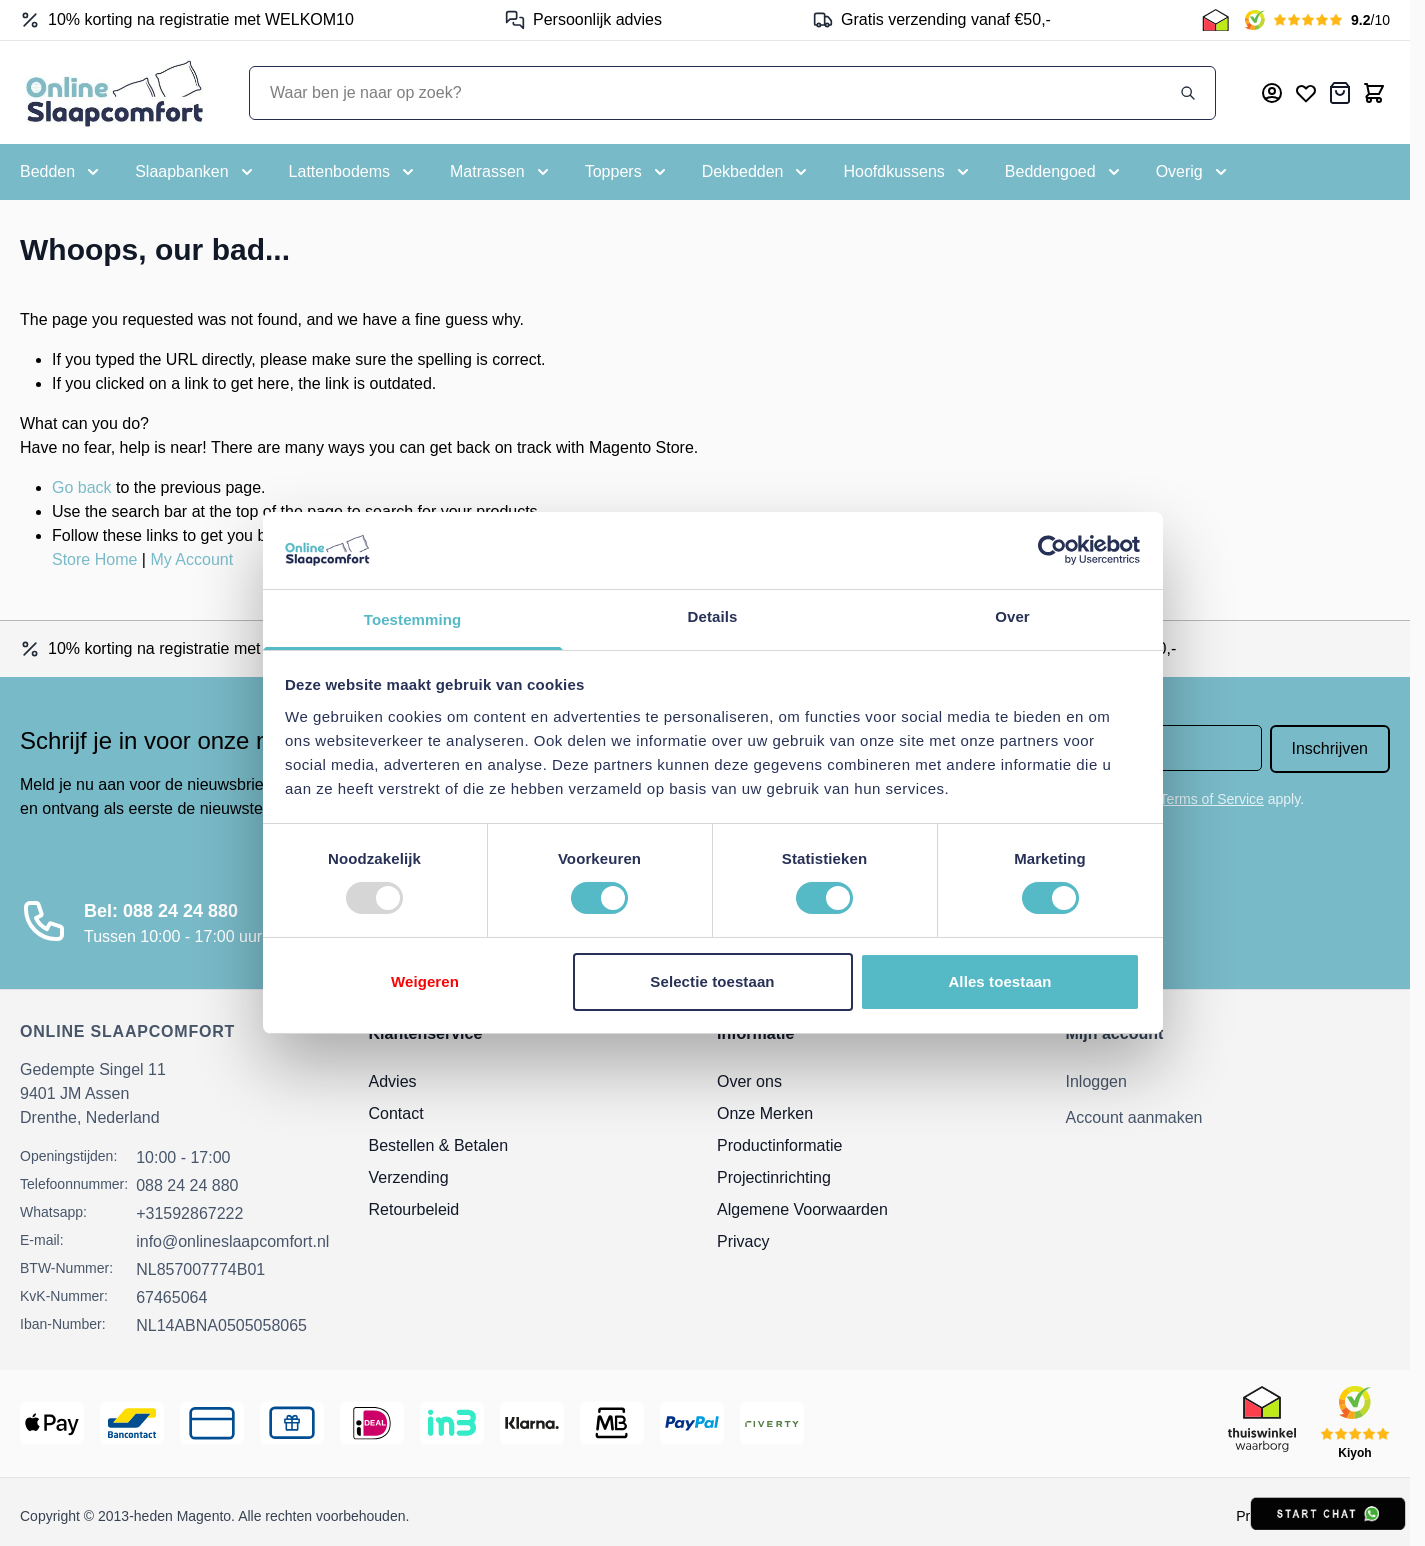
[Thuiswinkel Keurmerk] (1215, 20)
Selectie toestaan (712, 981)
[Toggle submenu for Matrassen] (501, 172)
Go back (82, 487)
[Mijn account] (1272, 93)
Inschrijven (1330, 748)
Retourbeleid (414, 1209)
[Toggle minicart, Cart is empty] (1374, 93)
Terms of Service (1212, 799)
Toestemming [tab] (413, 619)
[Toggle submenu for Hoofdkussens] (907, 172)
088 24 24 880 (187, 1185)
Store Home (94, 559)
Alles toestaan (999, 981)
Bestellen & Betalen (439, 1145)
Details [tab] (713, 616)
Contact (396, 1113)
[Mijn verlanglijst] (1306, 93)
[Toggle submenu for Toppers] (627, 172)
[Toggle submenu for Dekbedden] (757, 172)
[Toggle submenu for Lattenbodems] (353, 172)
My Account (191, 559)
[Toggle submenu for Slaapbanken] (195, 172)
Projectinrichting (774, 1177)
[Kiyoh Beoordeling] (1317, 20)
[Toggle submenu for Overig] (1193, 172)
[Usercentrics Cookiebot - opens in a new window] (1052, 550)
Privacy (743, 1241)
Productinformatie (779, 1145)
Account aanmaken (1134, 1117)
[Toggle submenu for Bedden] (61, 172)
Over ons (749, 1081)
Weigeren (425, 981)
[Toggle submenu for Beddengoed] (1064, 172)
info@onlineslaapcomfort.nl (232, 1241)
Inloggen (1096, 1081)
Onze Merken (765, 1113)
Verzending (409, 1177)
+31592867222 (189, 1213)
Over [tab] (1012, 616)
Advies (393, 1081)
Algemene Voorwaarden (802, 1209)
